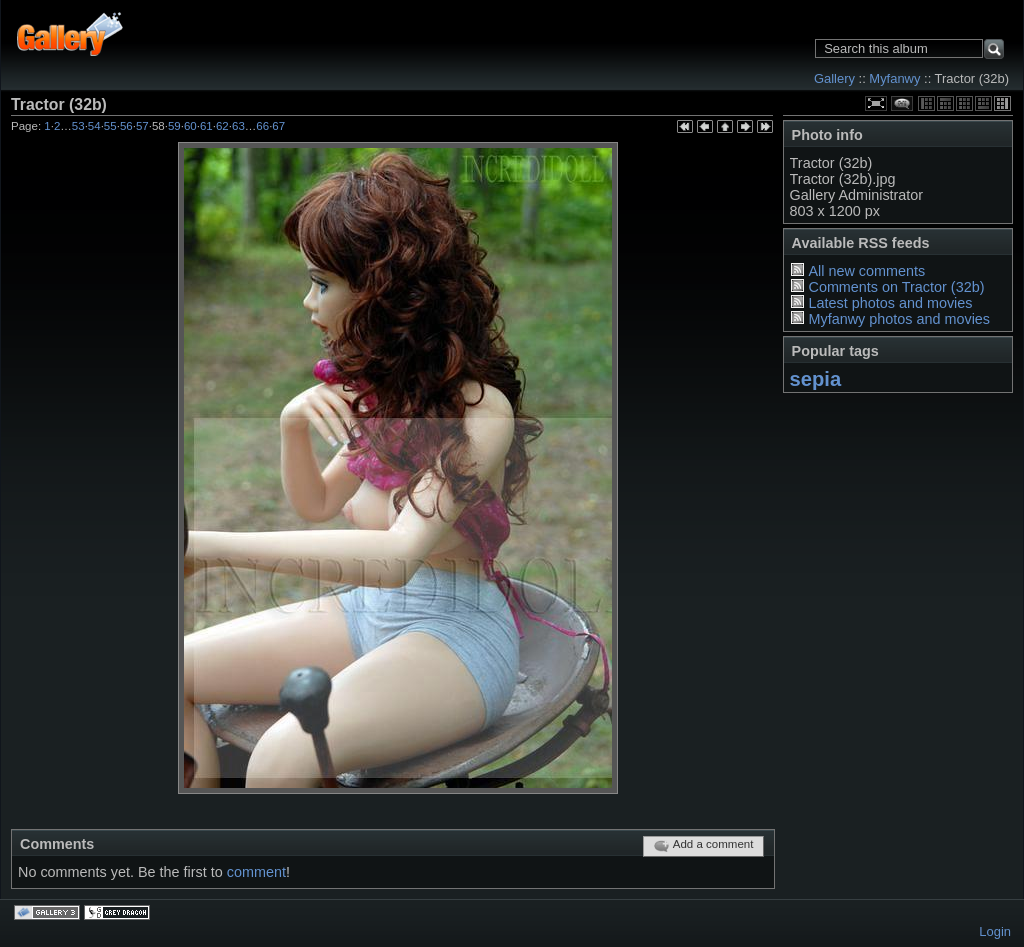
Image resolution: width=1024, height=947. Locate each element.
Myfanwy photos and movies (899, 319)
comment (256, 872)
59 (174, 126)
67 (278, 126)
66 (262, 126)
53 (78, 126)
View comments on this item (902, 103)
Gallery (834, 78)
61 (206, 126)
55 (110, 126)
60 (190, 126)
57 (142, 126)
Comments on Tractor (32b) (896, 287)
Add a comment (703, 846)
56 (126, 126)
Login (995, 931)
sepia (816, 379)
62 (222, 126)
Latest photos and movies (890, 303)
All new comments (866, 271)
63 (238, 126)
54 (94, 126)
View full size (876, 103)
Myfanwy (894, 78)
